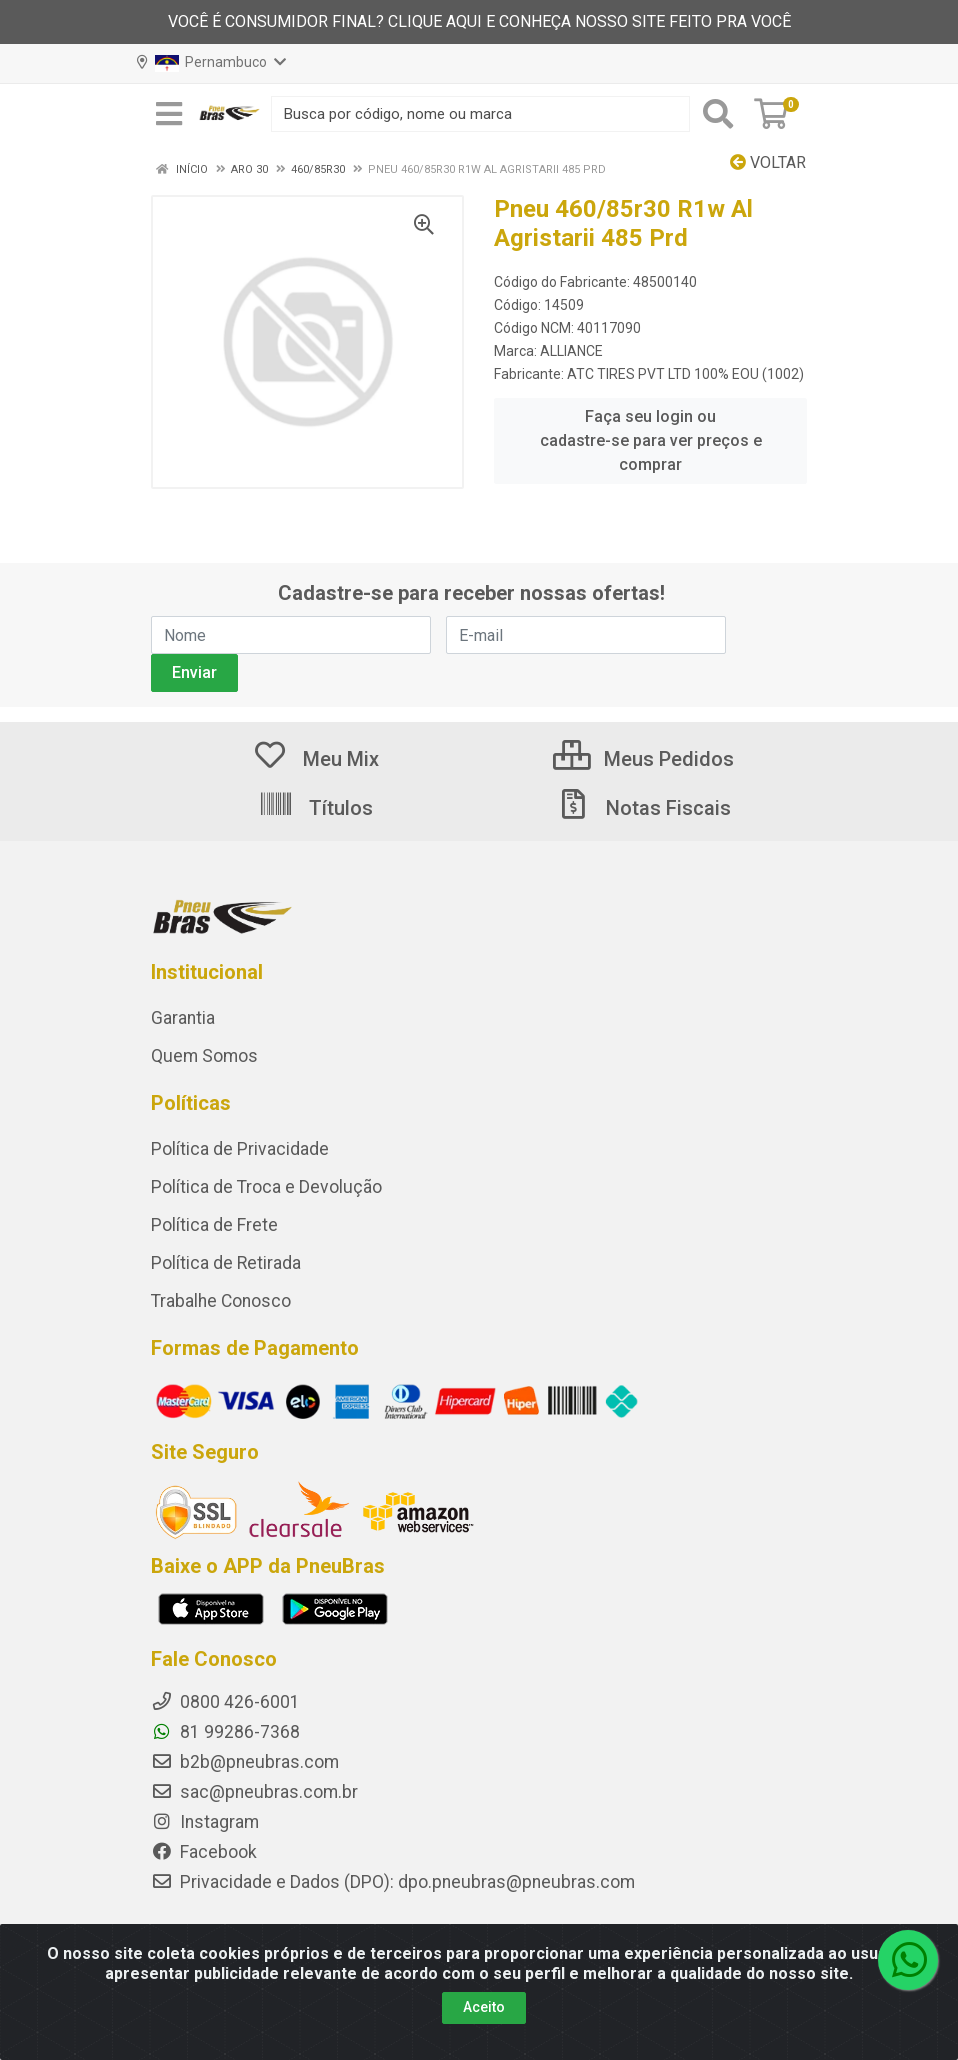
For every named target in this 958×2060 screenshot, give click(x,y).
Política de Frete (214, 1225)
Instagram (205, 1822)
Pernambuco (211, 63)
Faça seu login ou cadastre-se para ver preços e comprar (651, 440)
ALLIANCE (571, 351)
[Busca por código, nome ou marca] (480, 114)
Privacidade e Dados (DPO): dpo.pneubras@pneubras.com (393, 1882)
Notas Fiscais (643, 808)
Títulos (315, 808)
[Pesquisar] (718, 114)
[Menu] (169, 114)
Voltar (768, 162)
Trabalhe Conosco (221, 1301)
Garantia (183, 1018)
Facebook (204, 1852)
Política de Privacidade (240, 1149)
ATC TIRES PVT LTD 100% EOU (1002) (685, 374)
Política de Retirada (226, 1263)
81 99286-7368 (225, 1732)
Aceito (484, 2007)
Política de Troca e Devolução (266, 1187)
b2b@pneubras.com (245, 1762)
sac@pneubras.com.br (254, 1792)
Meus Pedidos (643, 759)
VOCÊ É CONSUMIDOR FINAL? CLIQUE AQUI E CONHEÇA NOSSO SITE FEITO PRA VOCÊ (479, 21)
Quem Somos (204, 1056)
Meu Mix (315, 759)
